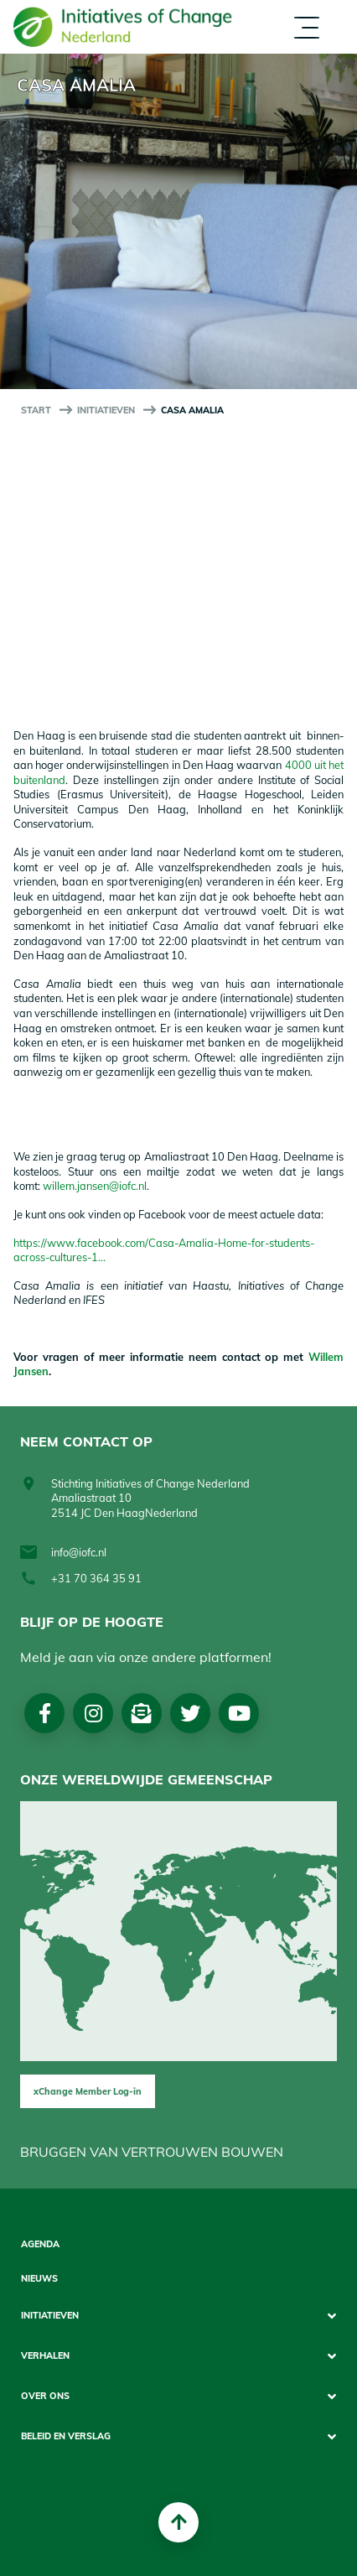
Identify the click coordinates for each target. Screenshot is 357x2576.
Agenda (40, 2244)
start (36, 410)
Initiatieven (106, 410)
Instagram (93, 1713)
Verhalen (45, 2355)
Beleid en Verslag (66, 2436)
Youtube (239, 1713)
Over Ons (45, 2396)
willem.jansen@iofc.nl (95, 1185)
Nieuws (39, 2278)
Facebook (45, 1713)
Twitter (190, 1713)
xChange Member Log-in (88, 2091)
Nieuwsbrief (141, 1713)
